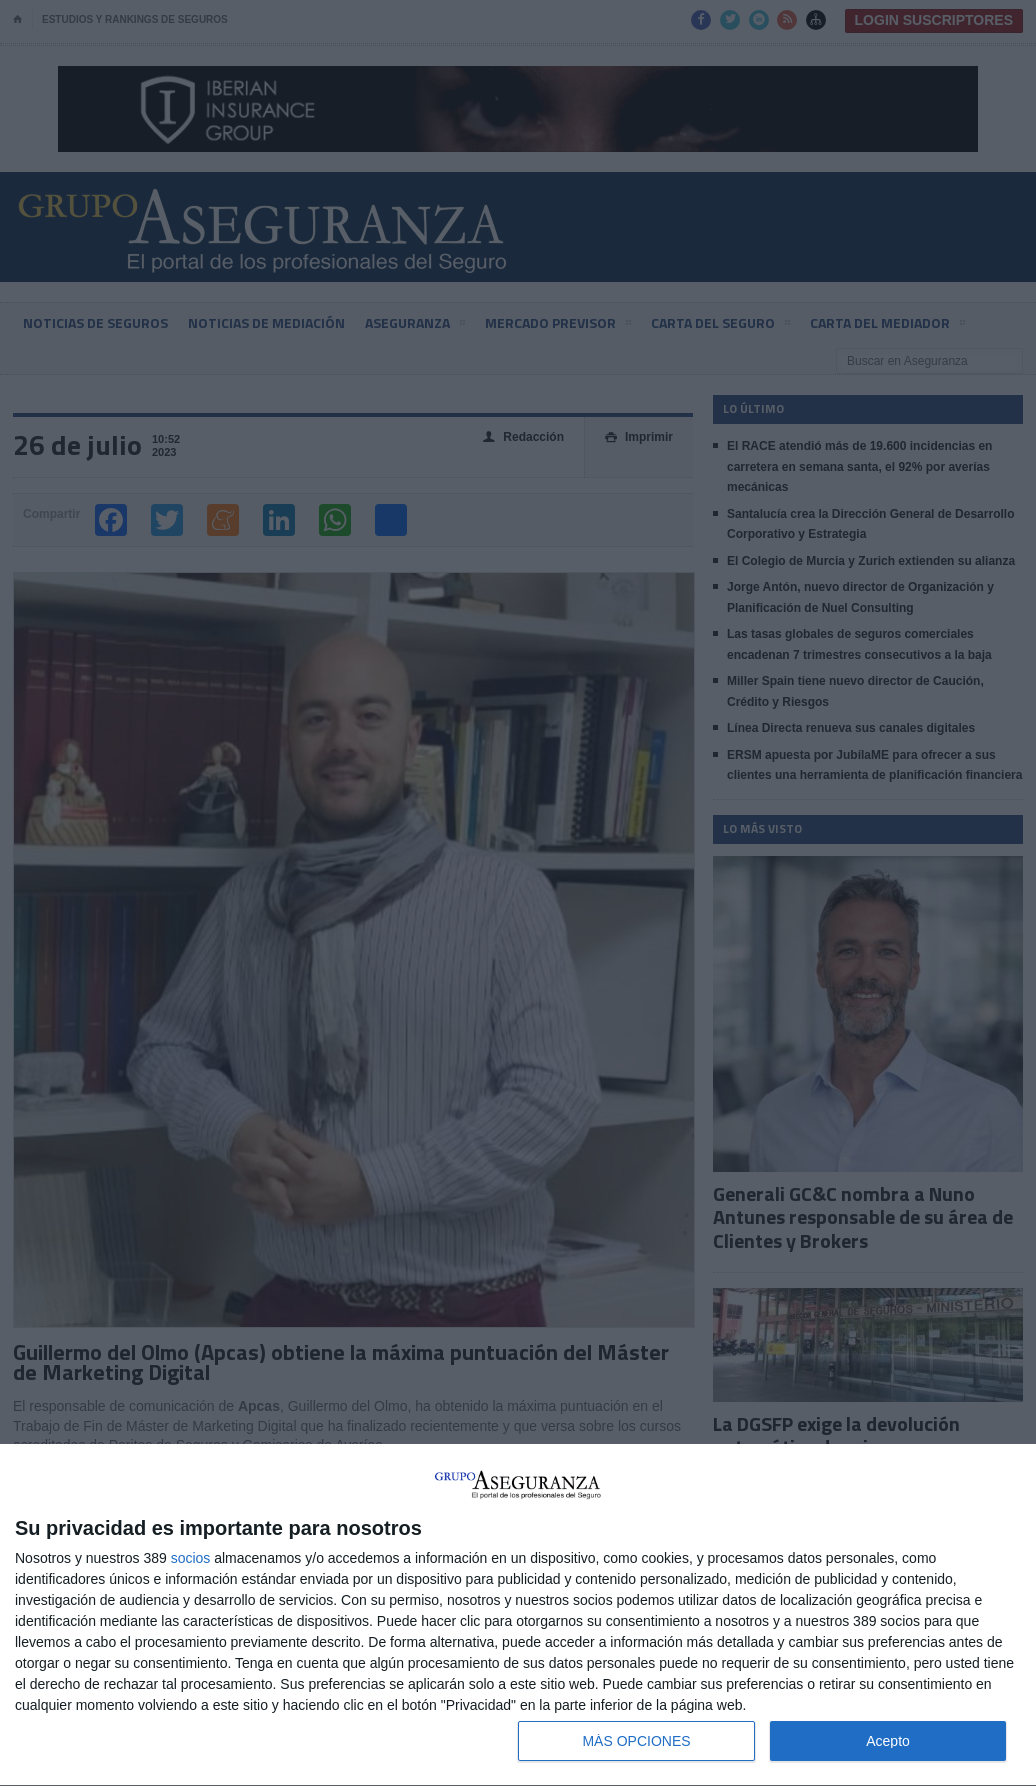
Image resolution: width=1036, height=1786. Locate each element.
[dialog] (518, 1615)
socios (191, 1558)
